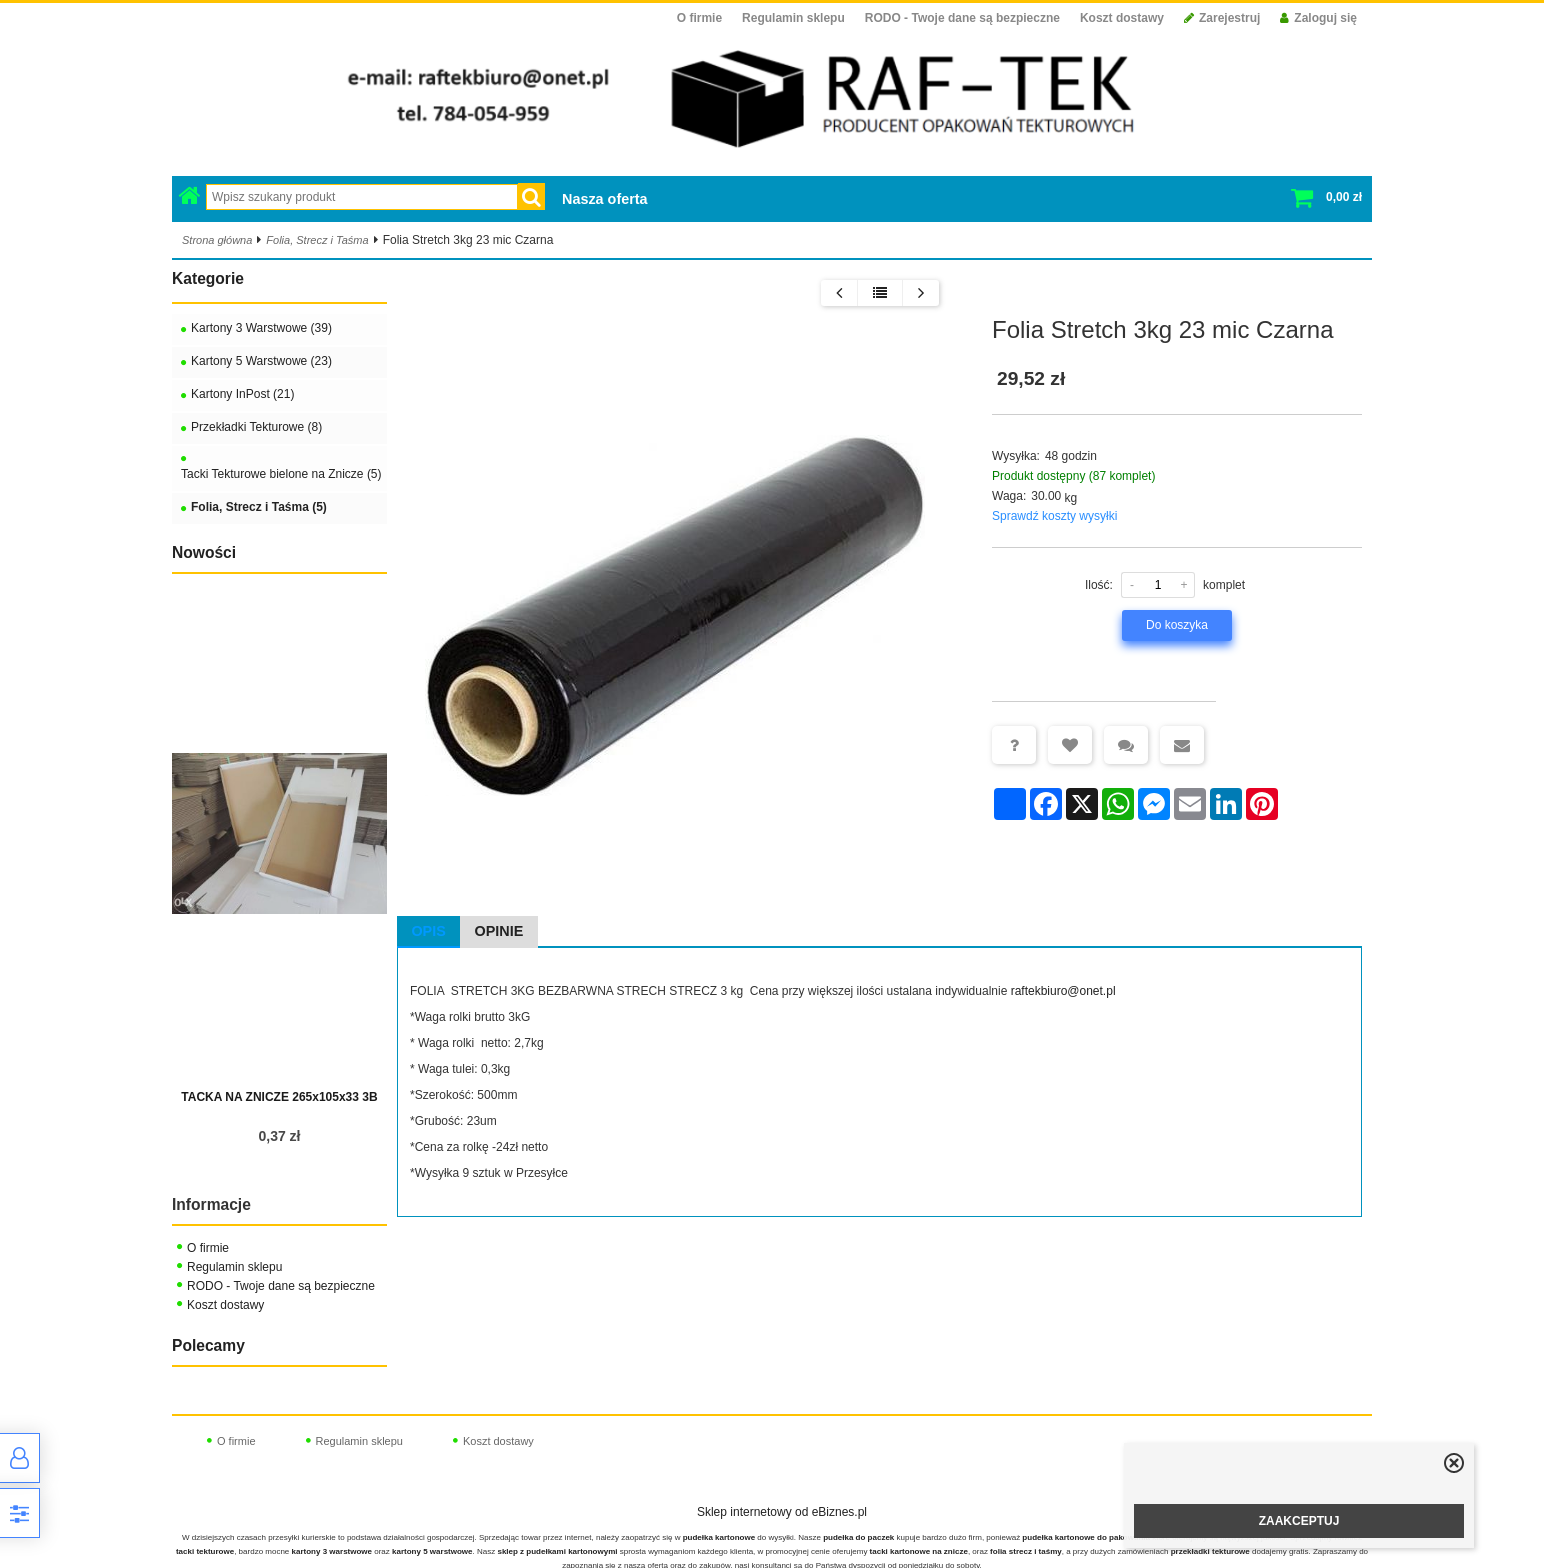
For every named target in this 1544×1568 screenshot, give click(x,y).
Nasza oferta (605, 199)
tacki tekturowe (205, 1551)
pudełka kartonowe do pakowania (1086, 1537)
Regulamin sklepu (793, 18)
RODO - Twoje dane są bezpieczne (962, 18)
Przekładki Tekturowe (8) (256, 427)
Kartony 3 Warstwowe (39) (261, 328)
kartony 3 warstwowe (332, 1551)
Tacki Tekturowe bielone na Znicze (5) (281, 474)
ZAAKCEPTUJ (1299, 1521)
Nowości (204, 552)
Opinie (499, 931)
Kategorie (208, 278)
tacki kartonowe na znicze (919, 1551)
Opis (428, 931)
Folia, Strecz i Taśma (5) (259, 507)
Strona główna (217, 240)
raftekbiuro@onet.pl (1063, 991)
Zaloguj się (1318, 18)
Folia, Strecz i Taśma (317, 240)
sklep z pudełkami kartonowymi (557, 1551)
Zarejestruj (1222, 18)
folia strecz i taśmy (1026, 1551)
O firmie (699, 18)
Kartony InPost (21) (242, 394)
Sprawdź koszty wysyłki (1054, 516)
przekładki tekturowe (1210, 1551)
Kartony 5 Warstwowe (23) (261, 361)
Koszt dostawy (1122, 18)
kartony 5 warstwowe (432, 1551)
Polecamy (208, 1345)
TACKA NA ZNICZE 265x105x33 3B (279, 1097)
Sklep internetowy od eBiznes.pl (782, 1512)
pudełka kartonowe (719, 1537)
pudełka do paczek (858, 1537)
